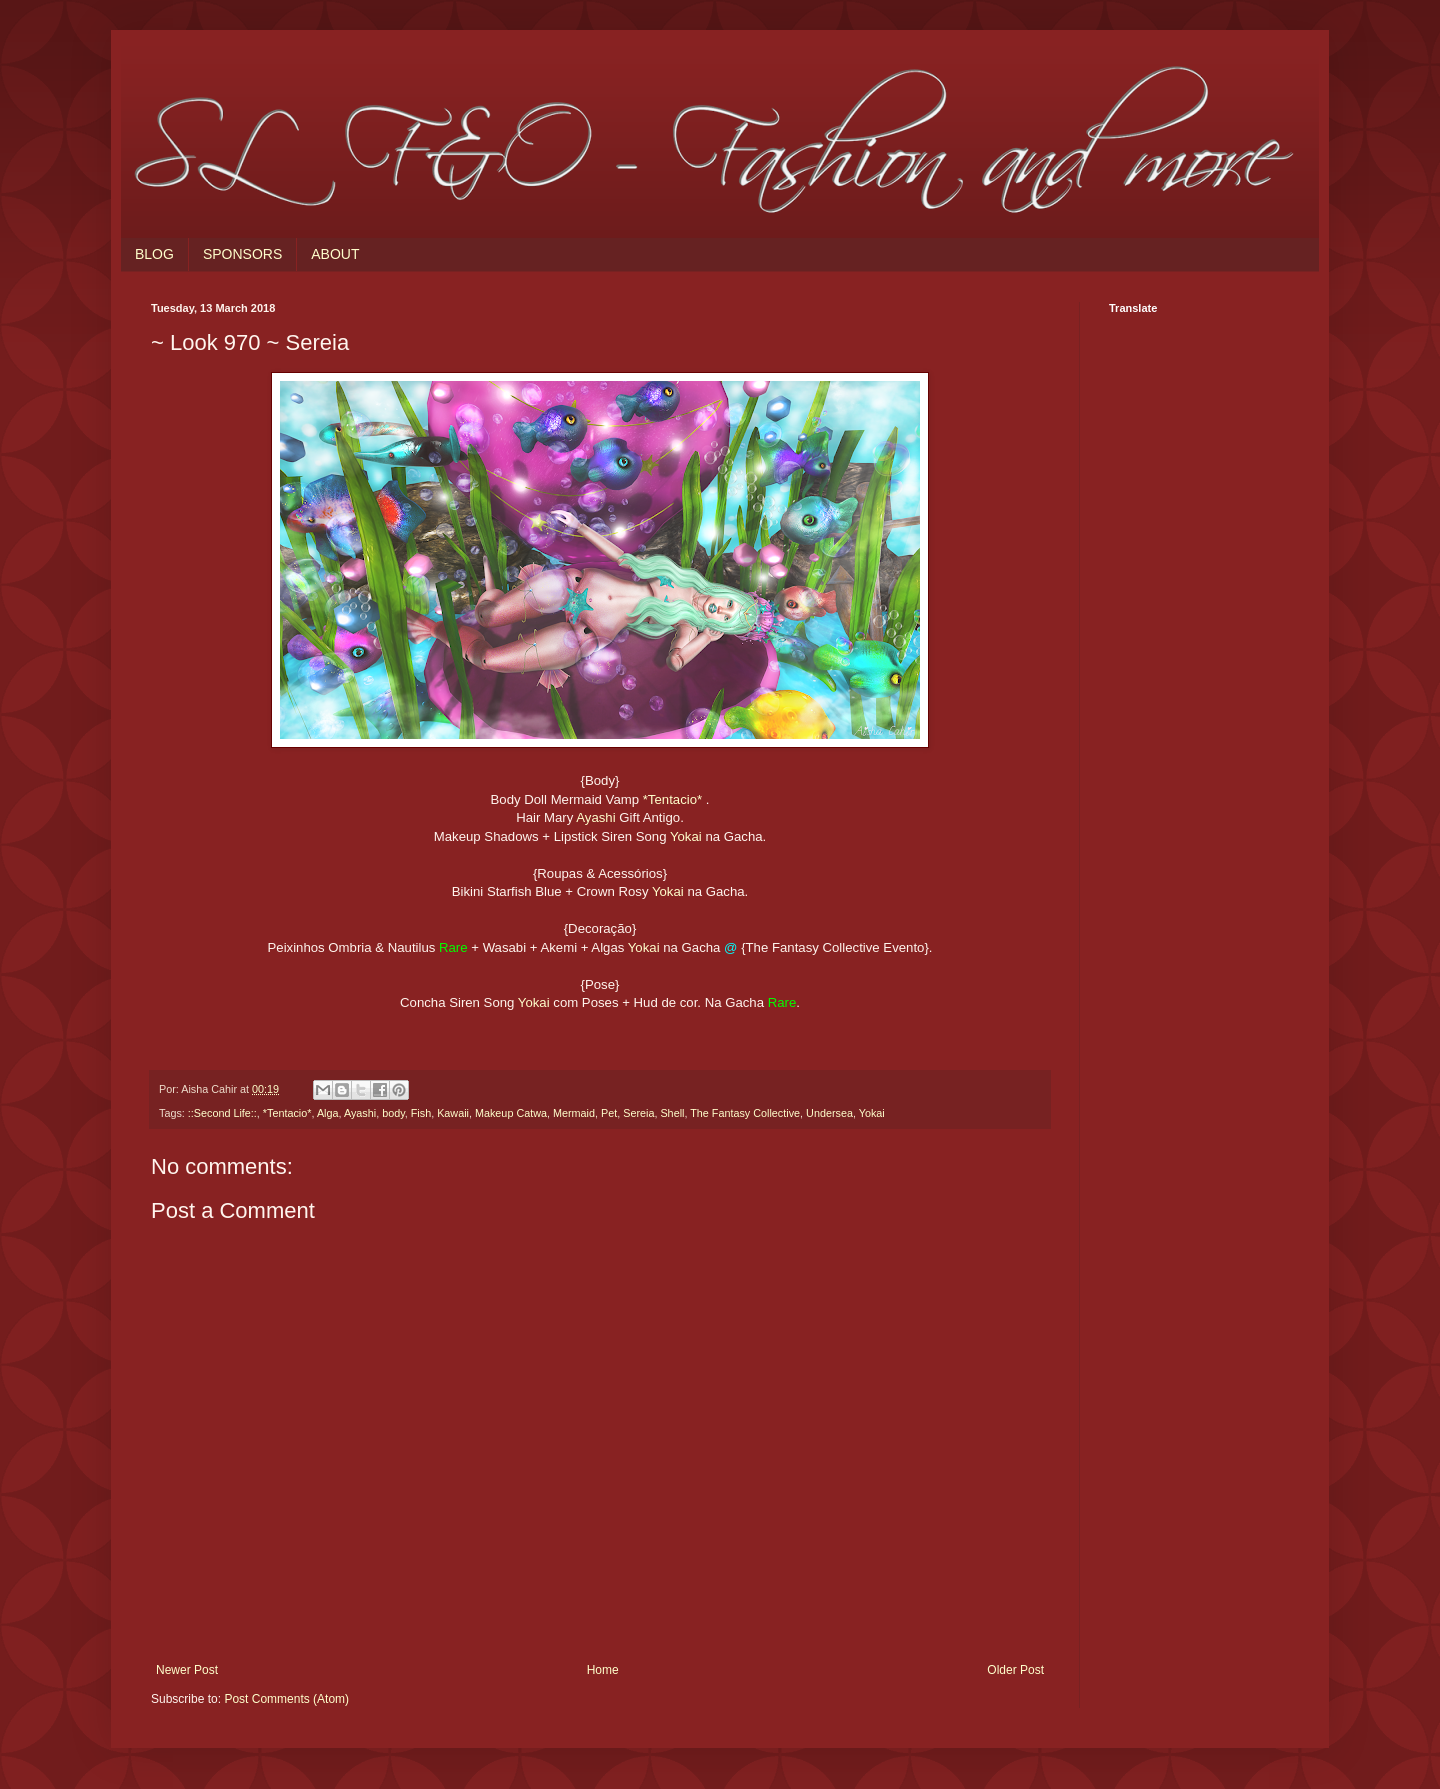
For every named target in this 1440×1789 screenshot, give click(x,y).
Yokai (686, 836)
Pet (609, 1113)
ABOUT (335, 254)
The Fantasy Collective (745, 1113)
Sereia (638, 1113)
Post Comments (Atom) (286, 1699)
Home (603, 1670)
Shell (672, 1113)
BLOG (154, 254)
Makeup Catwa (511, 1113)
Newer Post (187, 1670)
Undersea (829, 1113)
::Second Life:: (222, 1113)
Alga (328, 1113)
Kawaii (453, 1113)
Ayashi (595, 817)
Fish (421, 1113)
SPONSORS (242, 254)
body (393, 1113)
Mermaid (574, 1113)
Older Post (1015, 1670)
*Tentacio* (672, 799)
